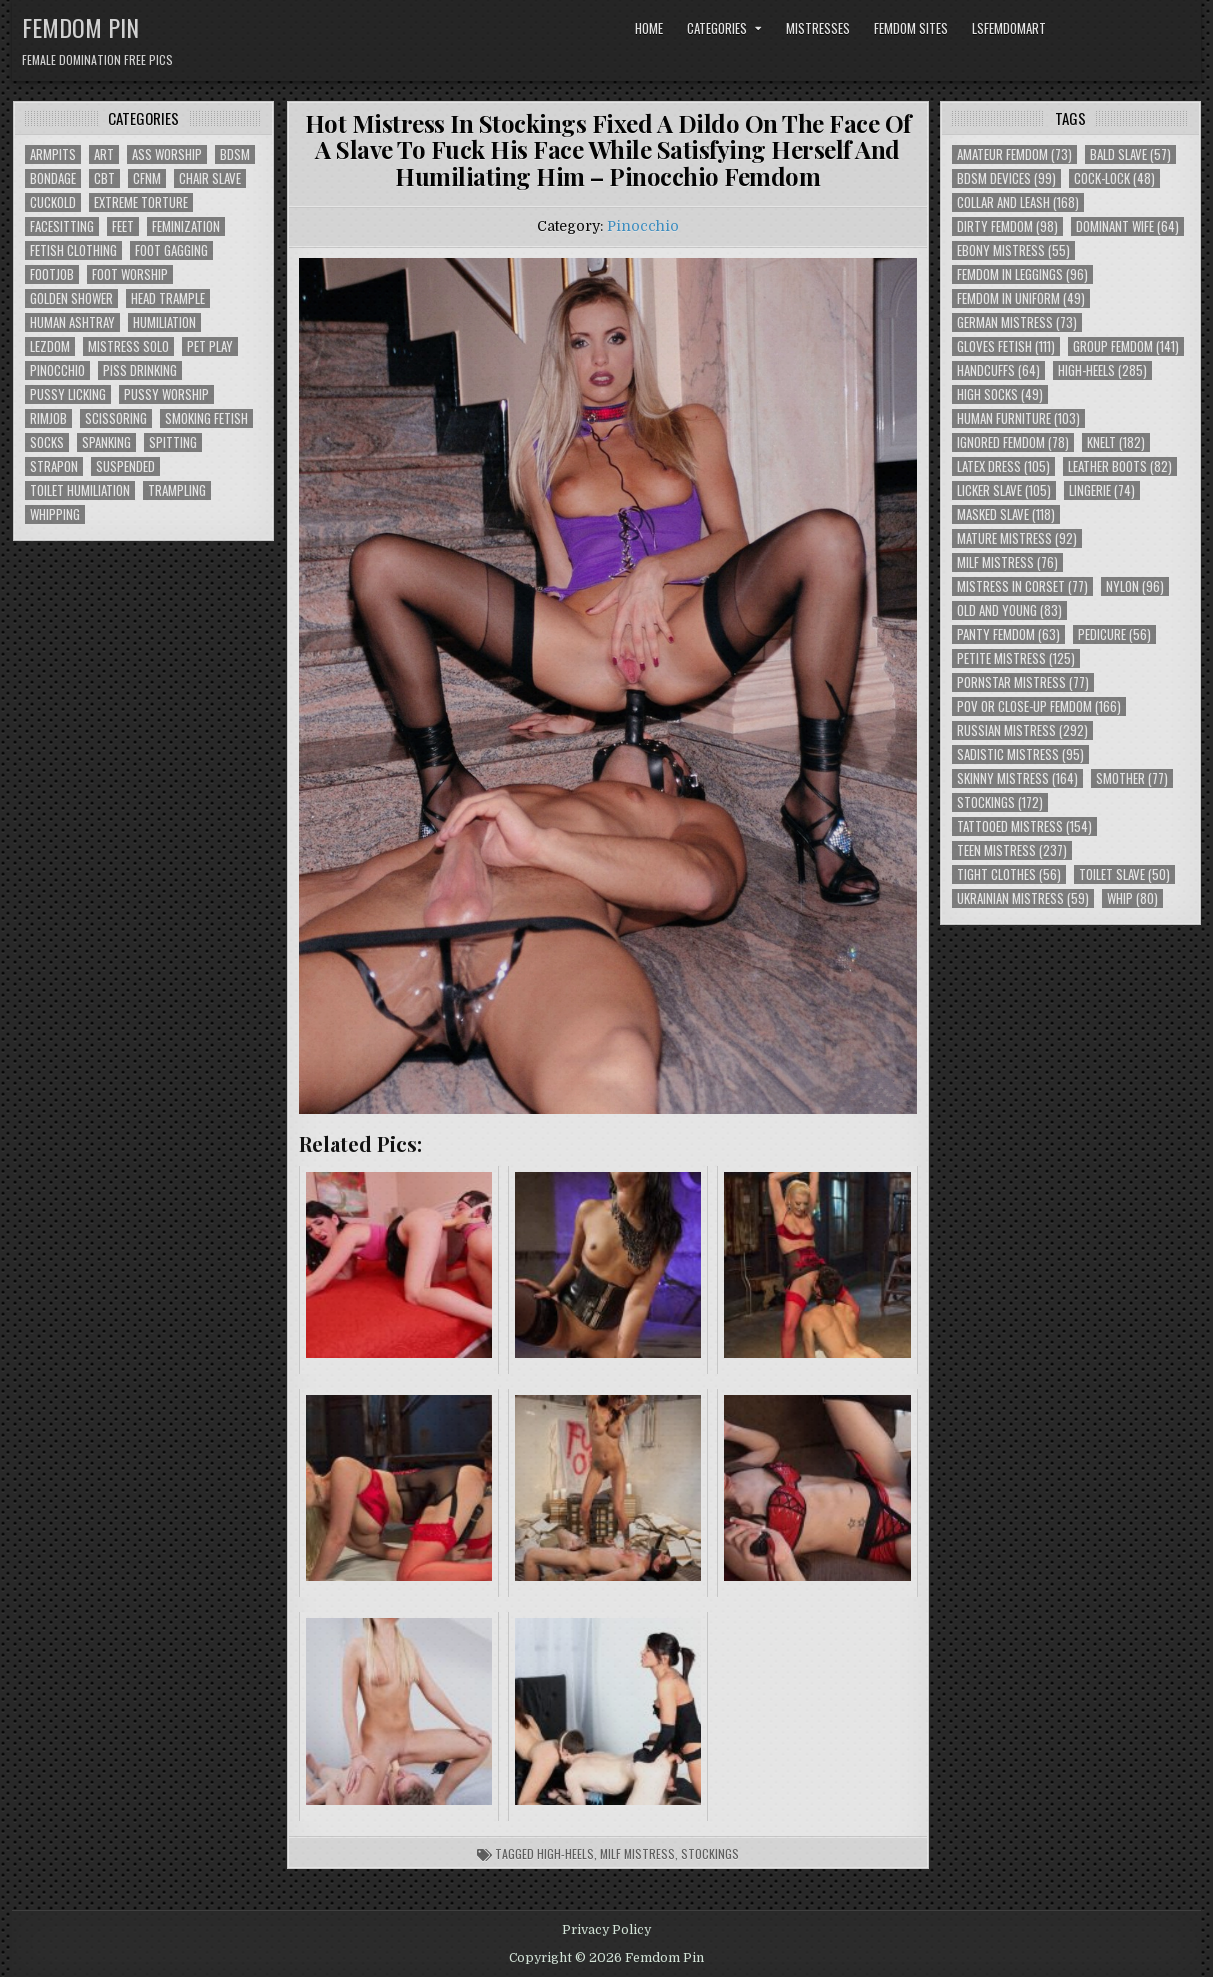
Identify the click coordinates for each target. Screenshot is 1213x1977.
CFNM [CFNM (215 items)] (147, 178)
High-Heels (565, 1853)
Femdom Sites (911, 28)
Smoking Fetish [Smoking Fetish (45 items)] (206, 418)
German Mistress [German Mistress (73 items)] (1017, 322)
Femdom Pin (80, 27)
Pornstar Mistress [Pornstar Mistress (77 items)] (1023, 682)
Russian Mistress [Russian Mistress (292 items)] (1022, 730)
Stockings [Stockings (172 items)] (1000, 802)
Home (649, 28)
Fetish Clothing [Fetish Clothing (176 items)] (73, 250)
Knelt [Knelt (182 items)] (1116, 442)
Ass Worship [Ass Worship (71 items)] (167, 154)
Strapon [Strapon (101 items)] (54, 466)
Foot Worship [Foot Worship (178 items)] (130, 274)
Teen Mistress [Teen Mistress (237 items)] (1012, 850)
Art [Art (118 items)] (104, 154)
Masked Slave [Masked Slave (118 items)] (1006, 514)
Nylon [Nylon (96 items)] (1135, 586)
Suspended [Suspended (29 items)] (125, 466)
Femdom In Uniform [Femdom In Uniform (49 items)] (1021, 298)
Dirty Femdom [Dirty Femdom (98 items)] (1007, 226)
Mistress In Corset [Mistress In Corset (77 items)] (1022, 586)
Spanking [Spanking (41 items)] (106, 442)
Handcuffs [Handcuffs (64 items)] (998, 370)
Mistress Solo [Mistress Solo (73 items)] (128, 346)
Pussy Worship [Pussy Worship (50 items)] (166, 394)
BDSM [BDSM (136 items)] (235, 154)
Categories (717, 28)
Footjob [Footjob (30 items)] (52, 274)
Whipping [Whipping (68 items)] (55, 514)
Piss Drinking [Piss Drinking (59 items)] (140, 370)
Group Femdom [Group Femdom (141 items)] (1126, 346)
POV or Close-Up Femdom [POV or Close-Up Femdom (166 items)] (1039, 706)
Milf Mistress (637, 1853)
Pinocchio (643, 226)
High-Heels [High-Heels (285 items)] (1102, 370)
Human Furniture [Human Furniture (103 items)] (1018, 418)
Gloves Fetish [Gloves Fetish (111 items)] (1006, 346)
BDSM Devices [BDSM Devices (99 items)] (1006, 178)
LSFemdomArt (1009, 28)
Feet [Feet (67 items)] (123, 226)
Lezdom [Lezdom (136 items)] (50, 346)
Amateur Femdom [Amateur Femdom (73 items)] (1014, 154)
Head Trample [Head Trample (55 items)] (168, 298)
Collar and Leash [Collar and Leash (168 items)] (1018, 202)
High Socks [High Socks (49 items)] (1000, 394)
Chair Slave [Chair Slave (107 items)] (210, 178)
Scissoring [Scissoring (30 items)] (116, 418)
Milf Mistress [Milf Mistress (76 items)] (1007, 562)
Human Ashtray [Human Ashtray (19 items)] (72, 322)
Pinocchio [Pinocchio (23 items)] (57, 370)
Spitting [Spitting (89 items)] (173, 442)
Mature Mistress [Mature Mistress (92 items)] (1017, 538)
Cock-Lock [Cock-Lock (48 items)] (1114, 178)
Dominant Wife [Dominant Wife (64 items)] (1127, 226)
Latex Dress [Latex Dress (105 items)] (1003, 466)
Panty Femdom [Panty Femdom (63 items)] (1008, 634)
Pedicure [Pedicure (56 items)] (1114, 634)
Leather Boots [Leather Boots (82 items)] (1120, 466)
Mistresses (818, 28)
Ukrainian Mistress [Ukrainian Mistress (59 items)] (1023, 898)
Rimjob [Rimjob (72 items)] (48, 418)
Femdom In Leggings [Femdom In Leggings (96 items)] (1022, 274)
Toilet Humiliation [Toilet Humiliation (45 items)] (80, 490)
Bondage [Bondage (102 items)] (53, 178)
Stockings (710, 1853)
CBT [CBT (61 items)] (104, 178)
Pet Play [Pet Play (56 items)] (210, 346)
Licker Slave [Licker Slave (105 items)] (1004, 490)
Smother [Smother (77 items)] (1132, 778)
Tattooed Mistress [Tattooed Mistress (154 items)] (1024, 826)
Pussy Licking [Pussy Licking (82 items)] (68, 394)
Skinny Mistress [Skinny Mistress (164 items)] (1017, 778)
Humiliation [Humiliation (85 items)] (164, 322)
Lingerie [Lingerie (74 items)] (1102, 490)
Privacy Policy (606, 1930)
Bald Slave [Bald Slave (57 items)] (1130, 154)
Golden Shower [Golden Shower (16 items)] (71, 298)
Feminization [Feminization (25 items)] (186, 226)
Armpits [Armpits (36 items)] (53, 154)
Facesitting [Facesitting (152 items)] (62, 226)
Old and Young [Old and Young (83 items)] (1009, 610)
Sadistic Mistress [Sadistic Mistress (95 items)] (1020, 754)
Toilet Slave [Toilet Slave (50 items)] (1124, 874)
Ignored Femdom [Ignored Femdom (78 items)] (1013, 442)
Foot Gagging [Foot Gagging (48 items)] (171, 250)
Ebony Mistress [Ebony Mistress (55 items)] (1013, 250)
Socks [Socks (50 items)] (47, 442)
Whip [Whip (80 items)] (1132, 898)
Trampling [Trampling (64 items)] (177, 490)
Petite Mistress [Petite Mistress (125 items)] (1016, 658)
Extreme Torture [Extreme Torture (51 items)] (141, 202)
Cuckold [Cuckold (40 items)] (53, 202)
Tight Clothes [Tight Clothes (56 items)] (1009, 874)
